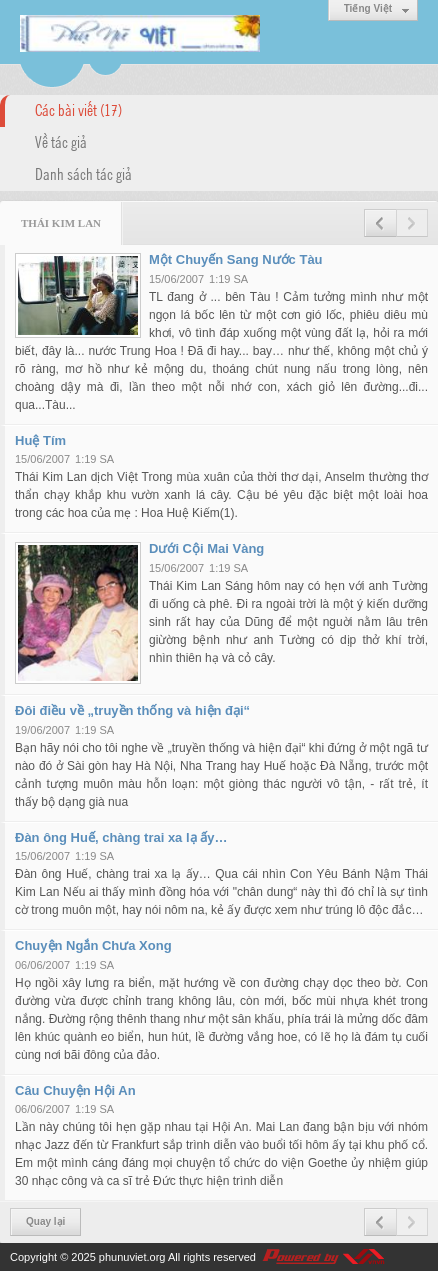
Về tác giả (61, 141)
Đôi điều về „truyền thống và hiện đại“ (132, 710)
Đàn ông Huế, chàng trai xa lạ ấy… (121, 837)
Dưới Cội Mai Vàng (206, 548)
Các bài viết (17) (78, 109)
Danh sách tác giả (83, 173)
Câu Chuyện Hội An (75, 1090)
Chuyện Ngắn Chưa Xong (93, 945)
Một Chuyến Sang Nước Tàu (236, 259)
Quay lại (45, 1221)
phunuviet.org (132, 1257)
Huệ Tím (40, 440)
